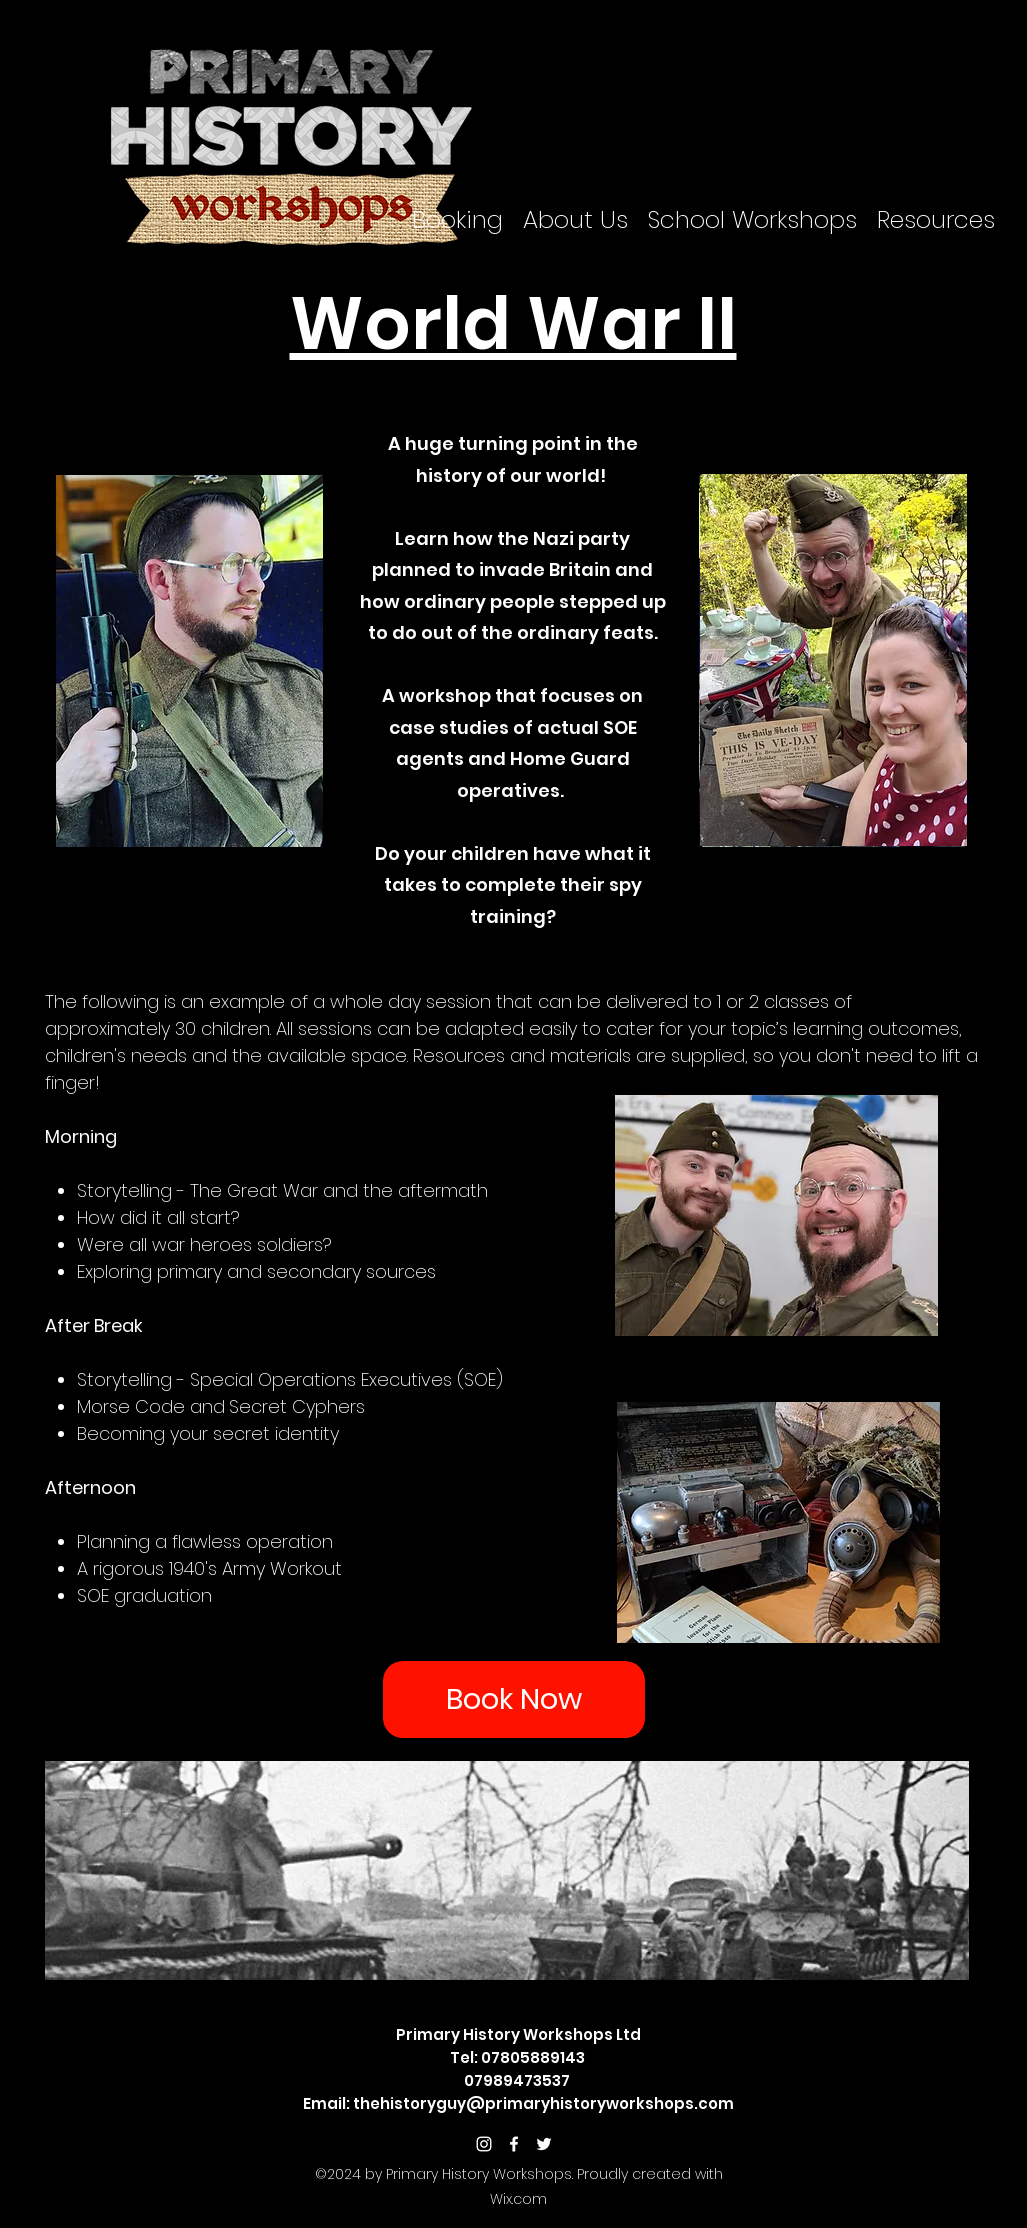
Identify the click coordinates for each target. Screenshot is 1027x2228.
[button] (457, 219)
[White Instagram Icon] (484, 2144)
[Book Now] (514, 1699)
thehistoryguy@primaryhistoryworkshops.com (543, 2103)
